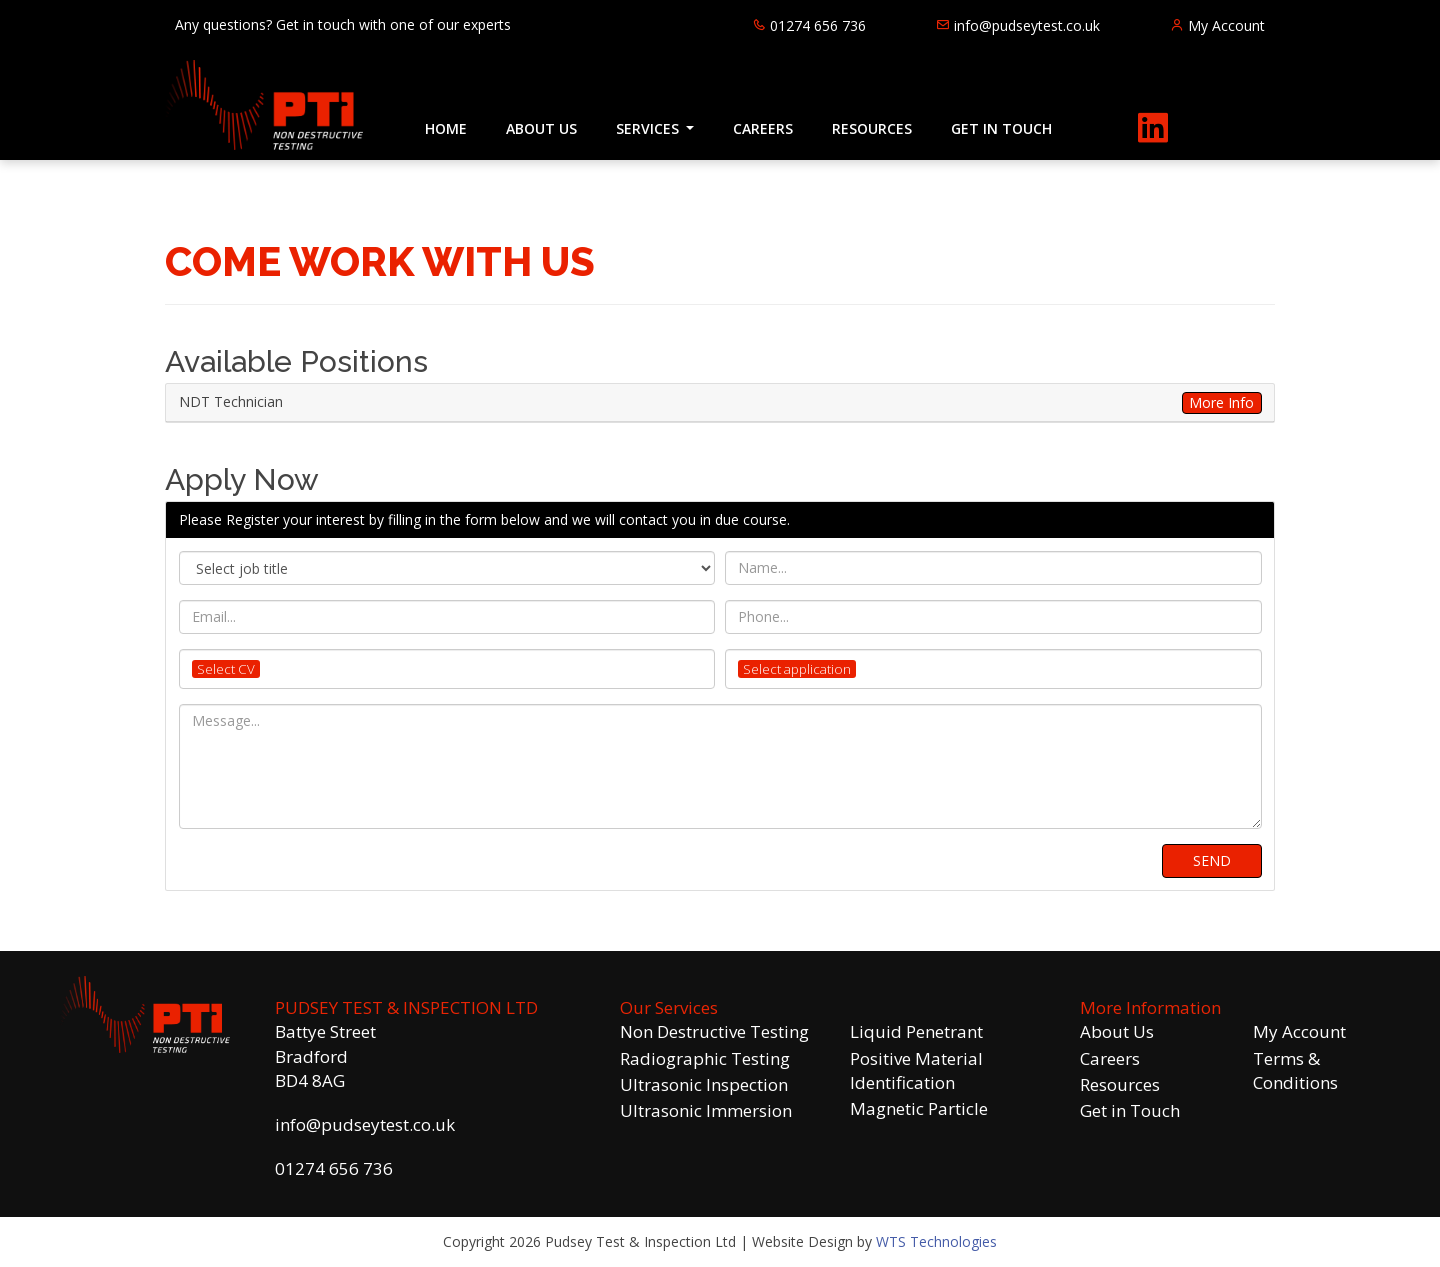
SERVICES (649, 128)
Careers (1110, 1058)
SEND (1212, 860)
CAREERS (763, 128)
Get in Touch (1130, 1110)
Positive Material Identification (916, 1070)
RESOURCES (872, 128)
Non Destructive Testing (714, 1031)
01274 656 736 (334, 1168)
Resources (1120, 1084)
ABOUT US (541, 128)
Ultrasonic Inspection (704, 1084)
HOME (446, 128)
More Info (1221, 402)
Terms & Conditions (1295, 1070)
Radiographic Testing (705, 1058)
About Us (1117, 1031)
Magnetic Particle (919, 1108)
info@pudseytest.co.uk (365, 1124)
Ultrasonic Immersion (706, 1110)
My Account (1299, 1031)
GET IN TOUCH (1001, 128)
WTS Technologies (936, 1241)
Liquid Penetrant (916, 1031)
